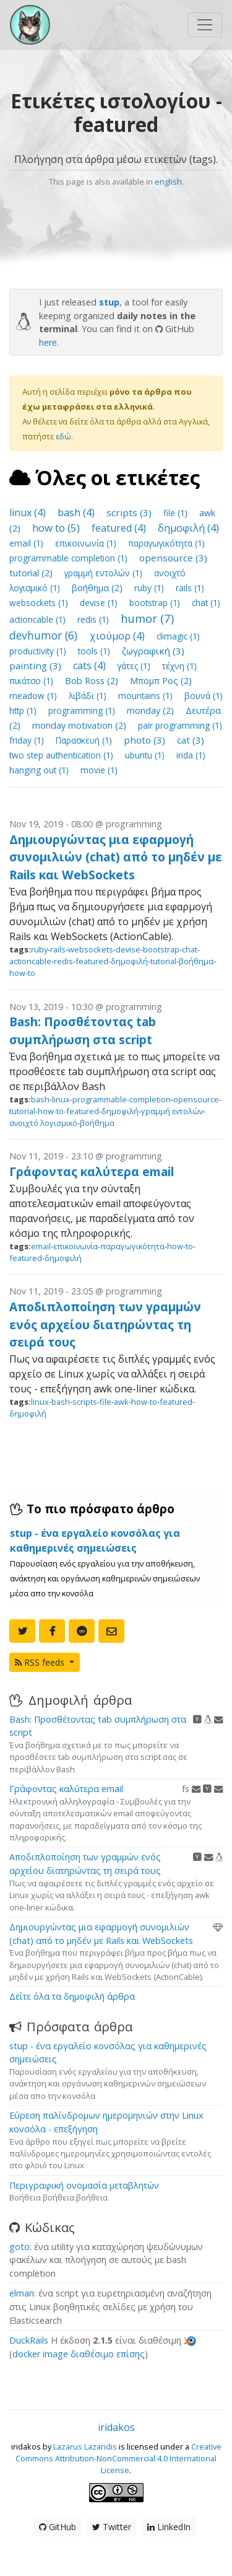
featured (91, 961)
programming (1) (83, 710)
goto (19, 2247)
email (41, 1246)
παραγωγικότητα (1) (166, 543)
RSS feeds (41, 1662)
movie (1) (99, 770)
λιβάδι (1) (89, 695)
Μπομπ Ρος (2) (161, 681)
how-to (22, 972)
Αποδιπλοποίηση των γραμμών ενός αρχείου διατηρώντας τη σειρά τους (105, 1324)
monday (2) (151, 710)
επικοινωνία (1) (87, 543)
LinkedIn (169, 2527)
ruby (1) (150, 588)
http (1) (24, 710)
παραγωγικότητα (132, 1246)
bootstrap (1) (156, 603)
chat (189, 949)
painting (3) (36, 665)
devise (128, 949)
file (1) (176, 513)
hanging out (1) (40, 770)
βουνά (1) (203, 695)
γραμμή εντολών (172, 1111)
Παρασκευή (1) (85, 740)
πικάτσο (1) (32, 681)
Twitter (111, 2527)
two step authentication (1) (62, 755)
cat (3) (190, 740)
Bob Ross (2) (93, 681)
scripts (84, 1401)
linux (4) (28, 512)
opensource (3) (173, 558)
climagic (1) (178, 636)
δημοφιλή (129, 961)
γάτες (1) (135, 666)
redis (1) (94, 619)
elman (21, 2293)
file (105, 1401)
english (168, 181)
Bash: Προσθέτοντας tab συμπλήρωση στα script (82, 1030)
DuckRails (28, 2340)
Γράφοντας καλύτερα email (91, 1171)
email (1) (27, 543)
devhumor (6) (44, 635)
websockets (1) (40, 603)
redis (63, 961)
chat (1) (206, 603)
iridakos (116, 2427)
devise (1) (100, 603)
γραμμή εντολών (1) (104, 573)
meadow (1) (34, 695)
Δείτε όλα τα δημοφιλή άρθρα (72, 1996)
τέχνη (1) (179, 666)
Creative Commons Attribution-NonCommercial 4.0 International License (118, 2458)
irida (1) (190, 755)
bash (40, 1099)
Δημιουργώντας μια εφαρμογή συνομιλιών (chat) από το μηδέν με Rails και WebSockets (115, 857)
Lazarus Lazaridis (85, 2446)
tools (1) (95, 651)
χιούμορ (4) (118, 636)
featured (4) (120, 528)
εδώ (63, 436)
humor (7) (147, 618)
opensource (196, 1099)
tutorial (163, 961)
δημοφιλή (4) (188, 528)
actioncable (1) (38, 619)
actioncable (30, 961)
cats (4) (90, 665)
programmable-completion (121, 1099)
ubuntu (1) (146, 755)
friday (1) (27, 740)
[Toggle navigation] (204, 24)
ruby (39, 949)
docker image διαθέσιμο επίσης (78, 2354)
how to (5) (57, 528)
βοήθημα (196, 961)
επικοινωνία (75, 1246)
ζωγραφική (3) (153, 650)
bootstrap (161, 949)
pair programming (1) (180, 725)
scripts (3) (130, 512)
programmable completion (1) (69, 558)
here (48, 342)
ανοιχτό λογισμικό (43, 1122)
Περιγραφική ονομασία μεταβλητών (84, 2185)
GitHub (57, 2527)
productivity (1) (39, 651)
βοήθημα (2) (98, 588)
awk (121, 1401)
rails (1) (190, 588)
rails (58, 949)
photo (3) (146, 740)
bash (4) (77, 512)
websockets (90, 949)
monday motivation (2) (80, 725)
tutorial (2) (32, 573)
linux (61, 1099)
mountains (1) (146, 695)
